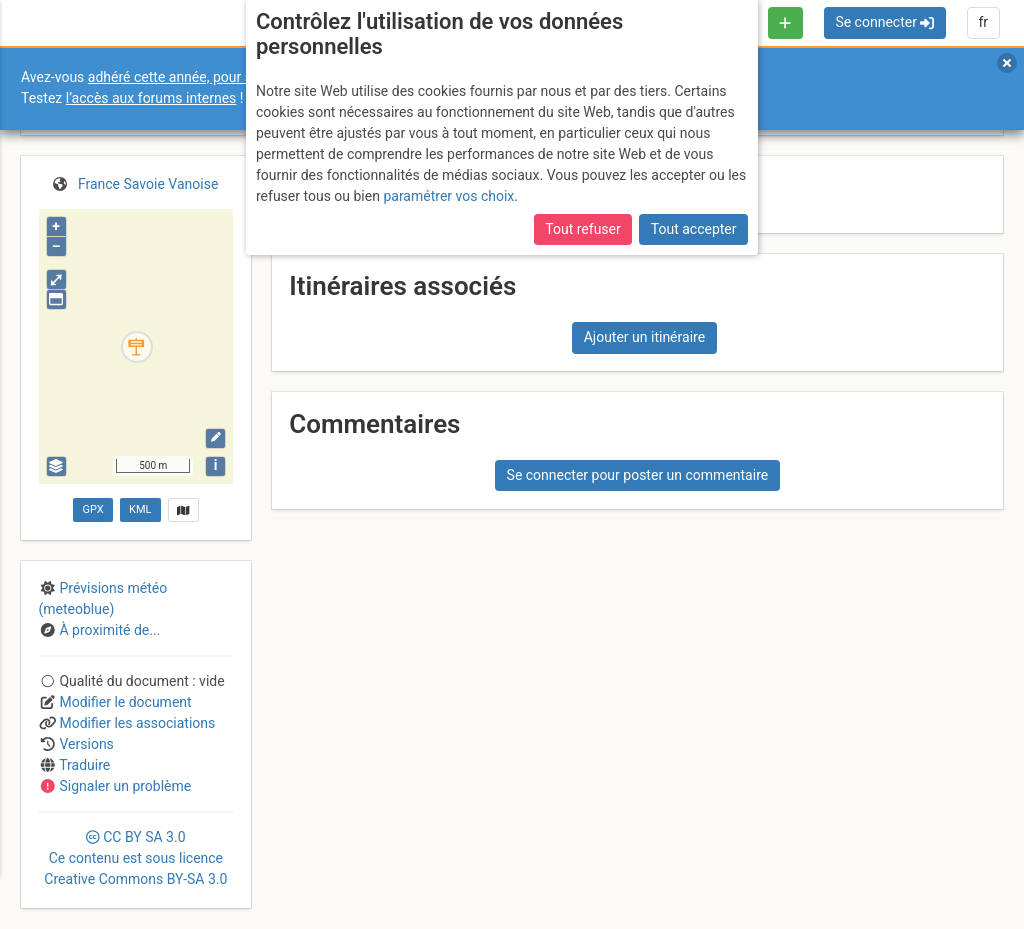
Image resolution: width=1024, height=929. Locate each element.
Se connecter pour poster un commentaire (638, 475)
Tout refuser (582, 229)
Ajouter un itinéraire (644, 337)
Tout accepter (694, 229)
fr (983, 22)
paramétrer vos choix (448, 196)
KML (140, 509)
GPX (92, 509)
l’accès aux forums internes (151, 98)
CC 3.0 (135, 858)
